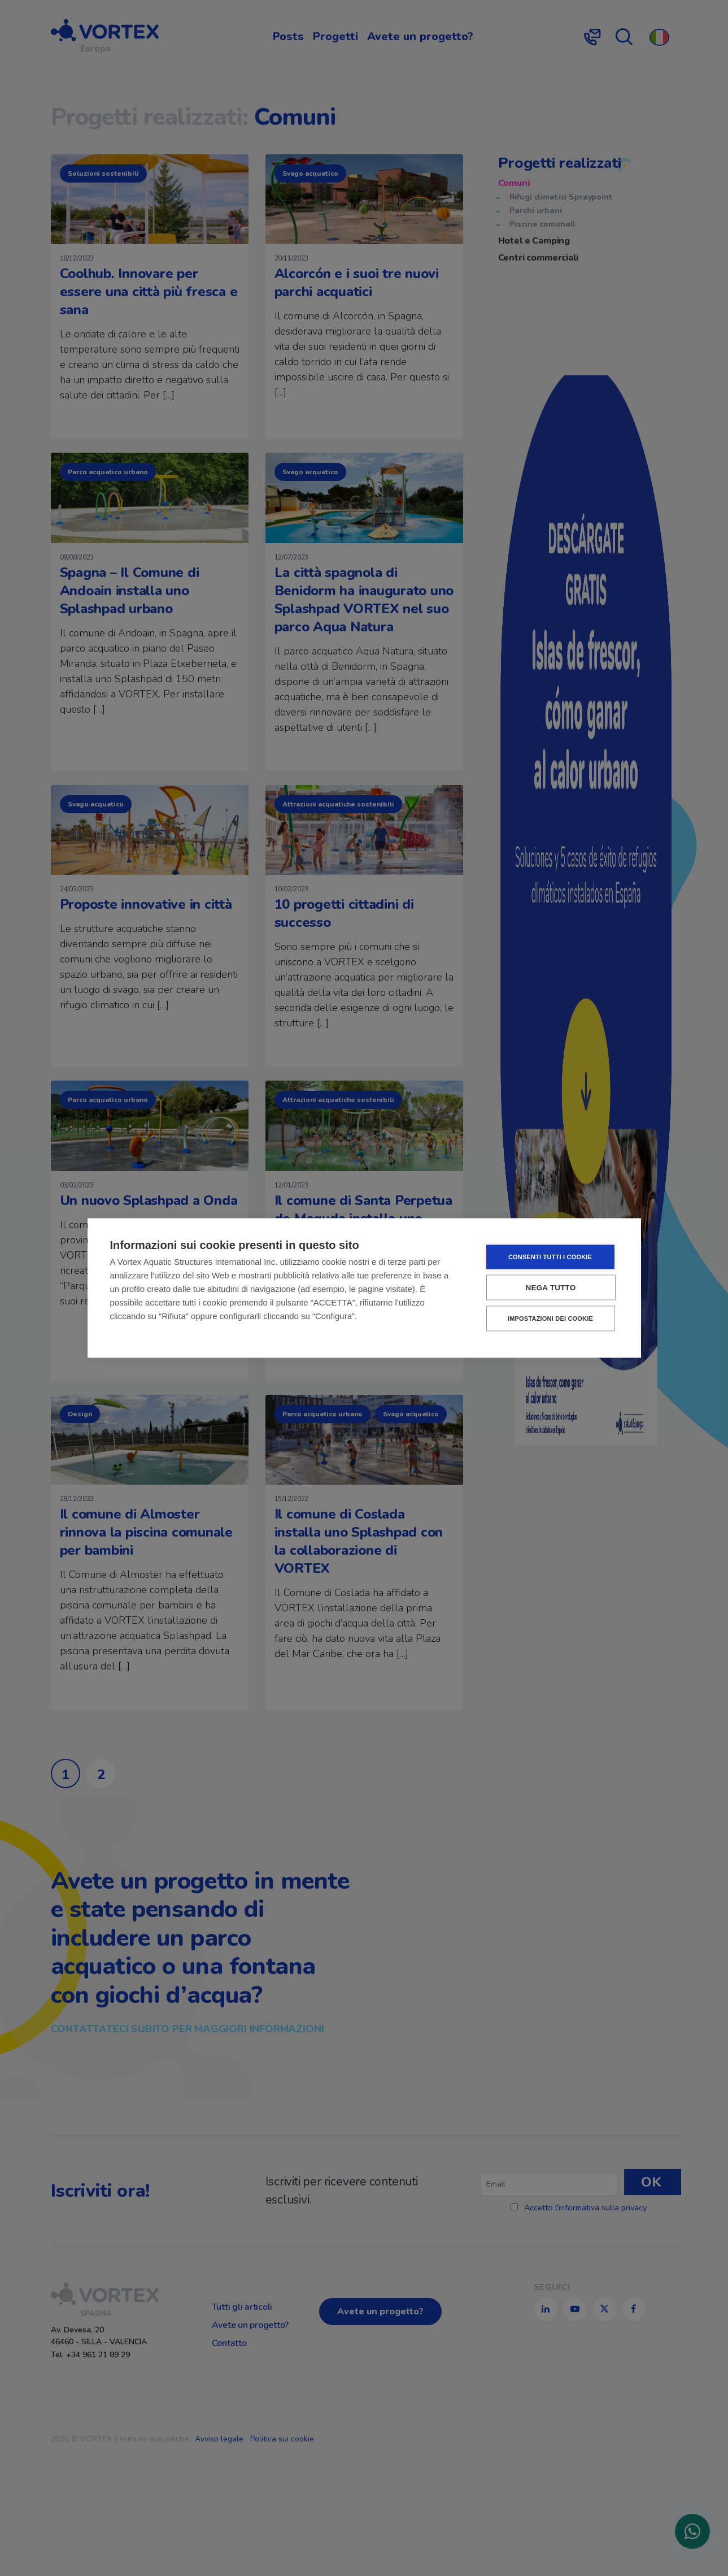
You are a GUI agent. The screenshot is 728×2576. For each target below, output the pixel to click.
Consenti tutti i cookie (550, 1257)
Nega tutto (551, 1287)
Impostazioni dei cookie (550, 1318)
